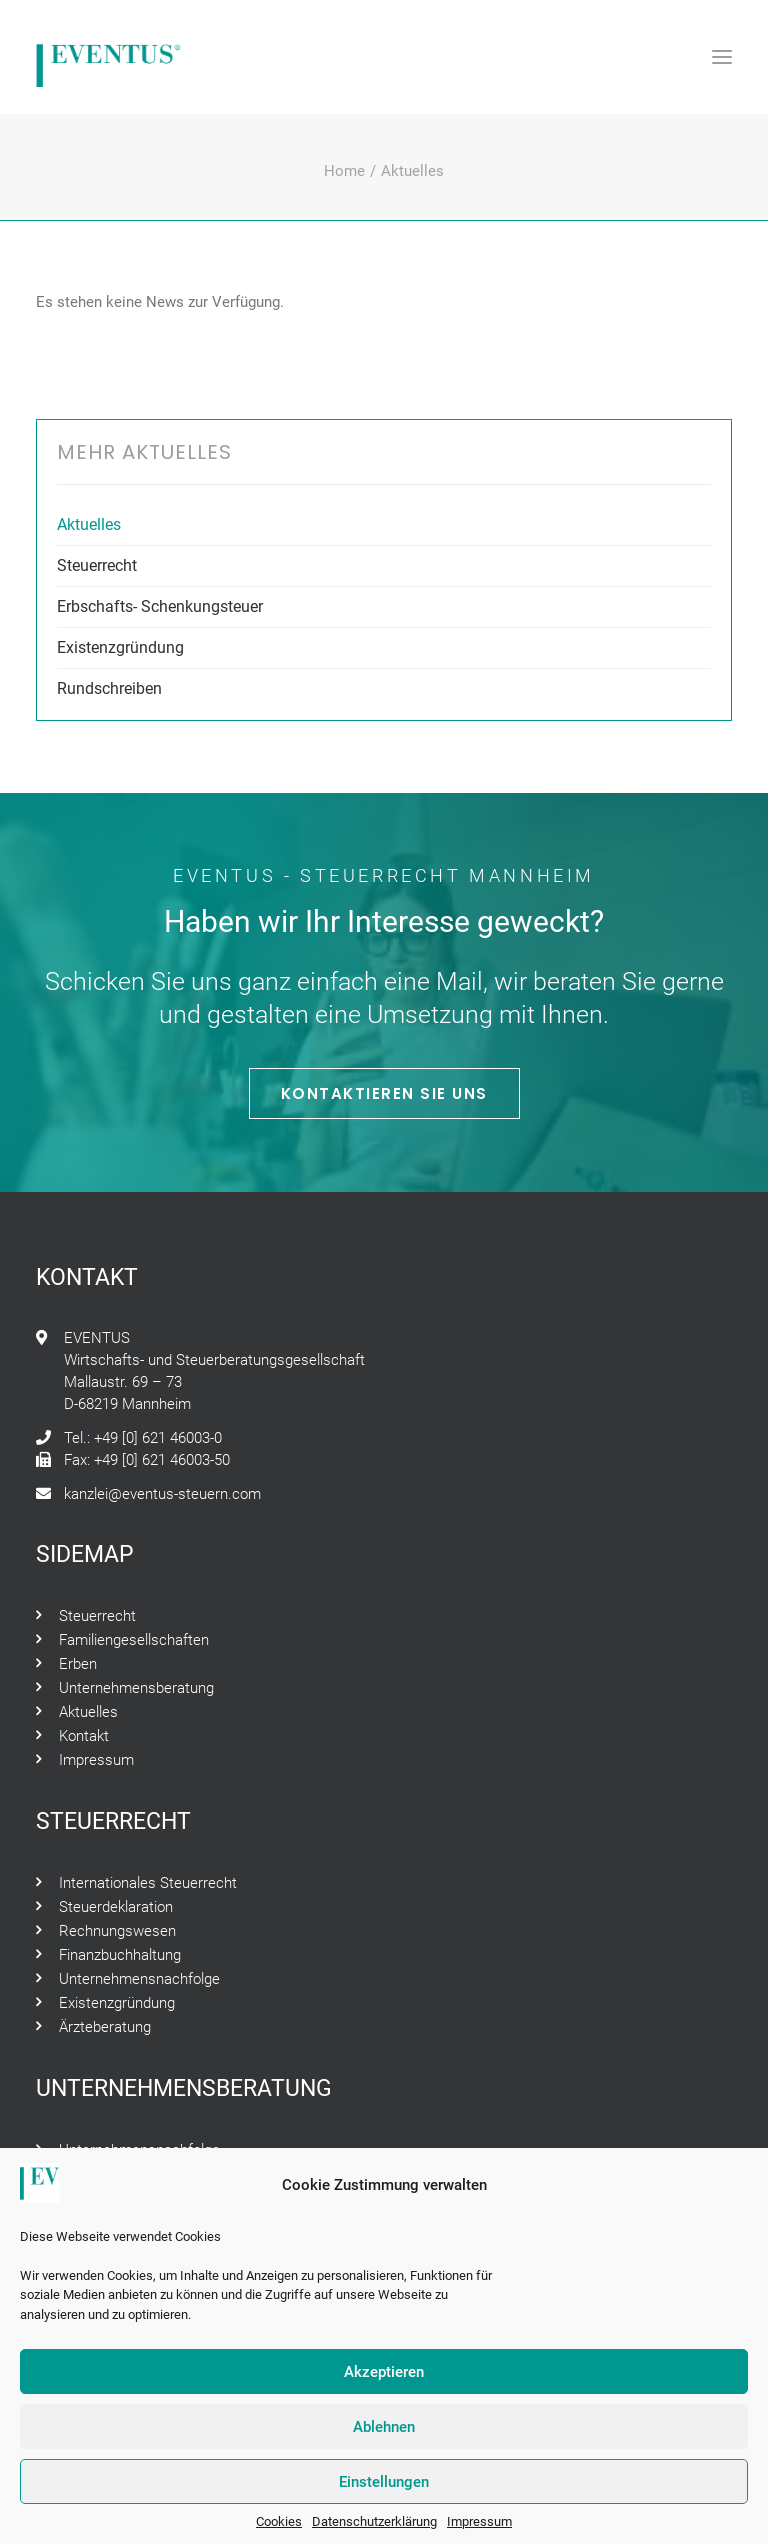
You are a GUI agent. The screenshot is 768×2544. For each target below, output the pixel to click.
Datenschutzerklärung (374, 2531)
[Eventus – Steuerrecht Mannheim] (109, 57)
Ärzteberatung (105, 2027)
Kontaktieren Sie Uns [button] (384, 1093)
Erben (78, 1664)
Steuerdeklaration (116, 1907)
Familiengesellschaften (134, 1640)
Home (344, 171)
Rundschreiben (109, 688)
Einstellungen (384, 2491)
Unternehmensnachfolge (139, 1979)
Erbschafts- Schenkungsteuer (160, 606)
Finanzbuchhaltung (120, 1955)
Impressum (479, 2531)
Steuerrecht (97, 565)
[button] (722, 57)
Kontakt (84, 1736)
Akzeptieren (384, 2381)
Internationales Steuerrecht (148, 1883)
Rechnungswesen (117, 1931)
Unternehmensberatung (136, 1688)
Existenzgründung (120, 647)
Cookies (279, 2531)
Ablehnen (384, 2436)
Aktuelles (89, 524)
